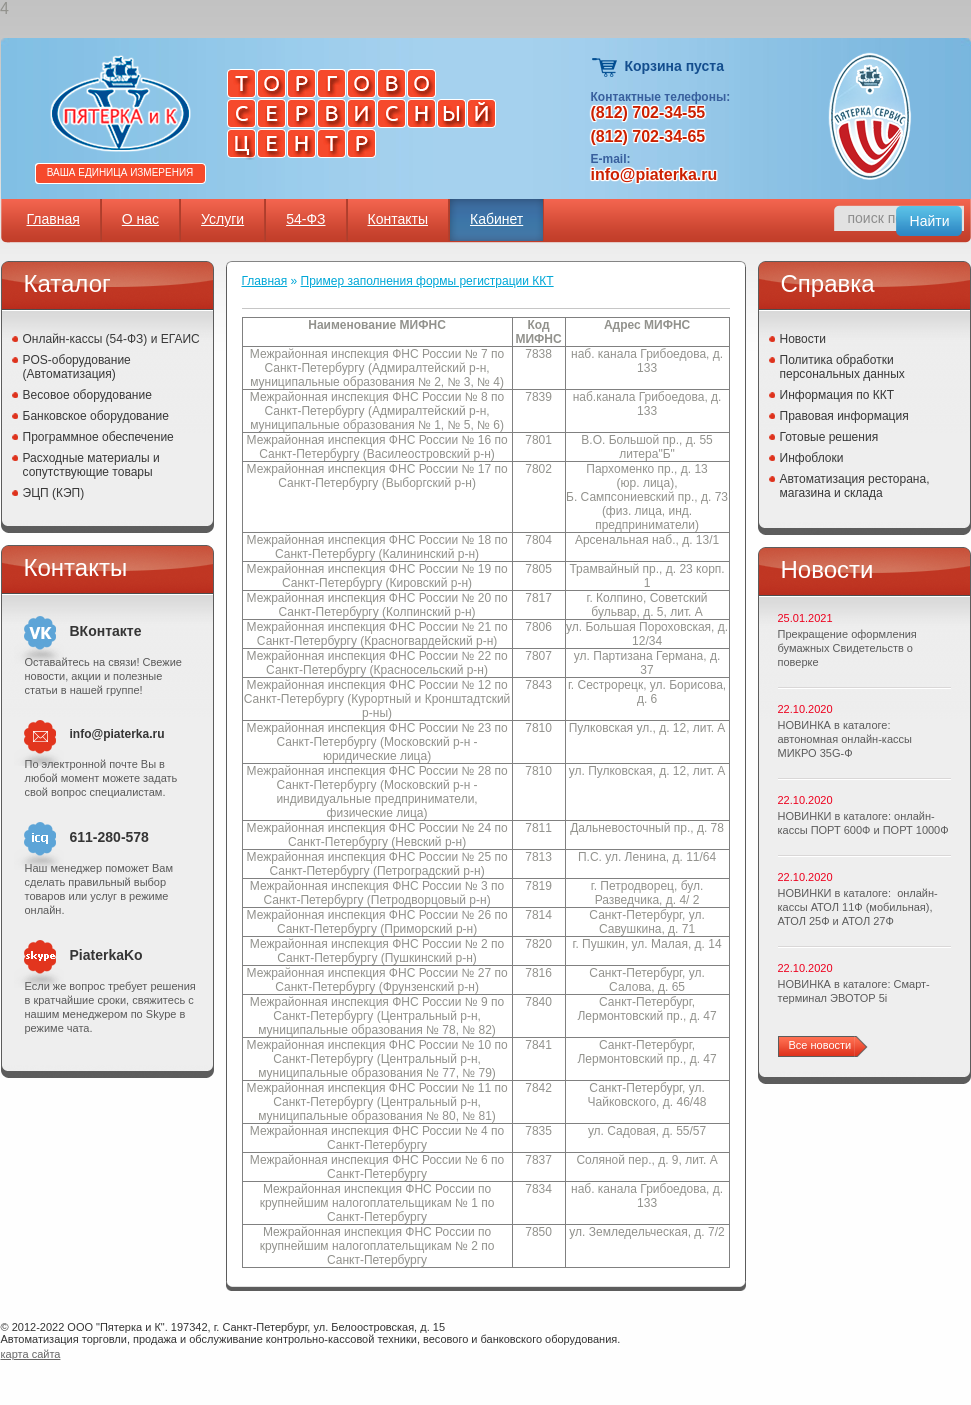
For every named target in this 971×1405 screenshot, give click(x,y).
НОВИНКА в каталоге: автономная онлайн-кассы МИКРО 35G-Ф (845, 739)
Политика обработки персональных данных (842, 367)
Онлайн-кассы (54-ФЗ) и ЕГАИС (111, 339)
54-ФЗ (305, 219)
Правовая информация (844, 416)
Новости (803, 339)
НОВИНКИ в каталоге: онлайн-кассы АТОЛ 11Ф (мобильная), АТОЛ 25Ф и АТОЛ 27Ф (858, 907)
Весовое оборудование (87, 395)
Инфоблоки (812, 458)
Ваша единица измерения (120, 172)
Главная (53, 219)
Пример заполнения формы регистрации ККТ (427, 281)
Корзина (605, 67)
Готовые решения (829, 437)
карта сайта (31, 1354)
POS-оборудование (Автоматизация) (77, 367)
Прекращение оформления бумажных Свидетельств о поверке (847, 648)
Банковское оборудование (96, 416)
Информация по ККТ (837, 395)
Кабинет (496, 219)
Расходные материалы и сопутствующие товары (91, 465)
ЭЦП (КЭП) (54, 493)
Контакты (398, 219)
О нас (140, 219)
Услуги (222, 219)
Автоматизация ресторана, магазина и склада (855, 486)
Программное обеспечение (98, 437)
